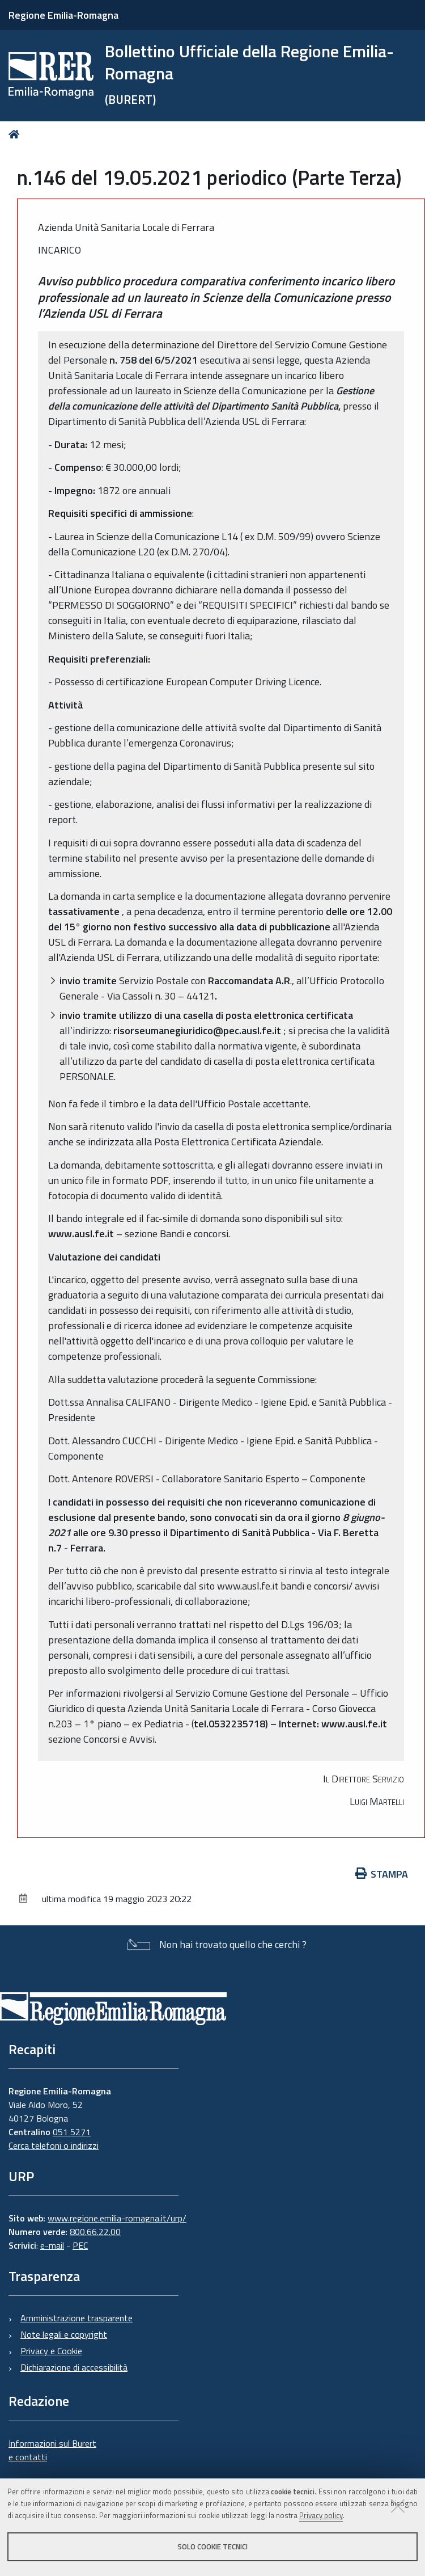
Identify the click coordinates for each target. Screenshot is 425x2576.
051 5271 (72, 2132)
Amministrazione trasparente (76, 2318)
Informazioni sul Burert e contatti (52, 2450)
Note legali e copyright (63, 2334)
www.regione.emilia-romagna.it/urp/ (117, 2218)
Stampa (382, 1874)
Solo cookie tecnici (212, 2546)
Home (16, 134)
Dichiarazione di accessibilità (74, 2367)
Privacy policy (321, 2515)
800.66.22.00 (95, 2231)
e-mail (52, 2245)
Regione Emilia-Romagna (63, 15)
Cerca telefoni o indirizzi (53, 2145)
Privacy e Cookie (51, 2351)
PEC (80, 2245)
